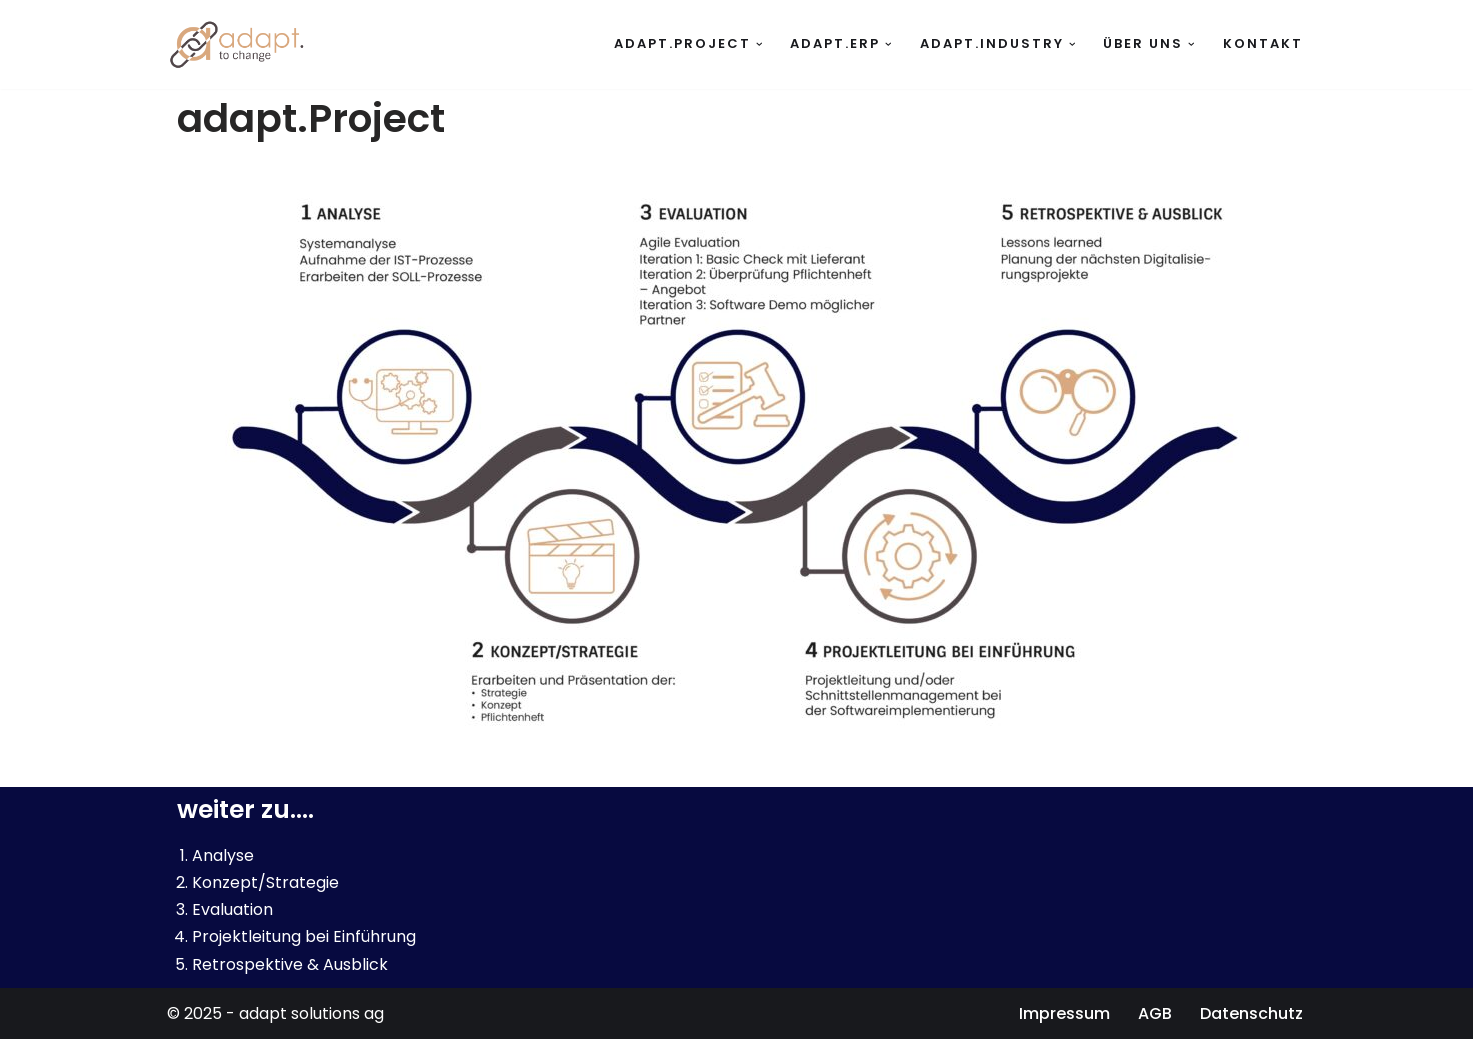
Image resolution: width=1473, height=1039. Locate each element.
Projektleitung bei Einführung (304, 936)
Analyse (223, 855)
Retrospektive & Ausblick (290, 964)
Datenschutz (1251, 1013)
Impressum (1064, 1013)
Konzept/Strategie (265, 882)
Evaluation (232, 909)
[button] (759, 44)
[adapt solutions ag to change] (242, 44)
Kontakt (1263, 43)
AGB (1155, 1013)
